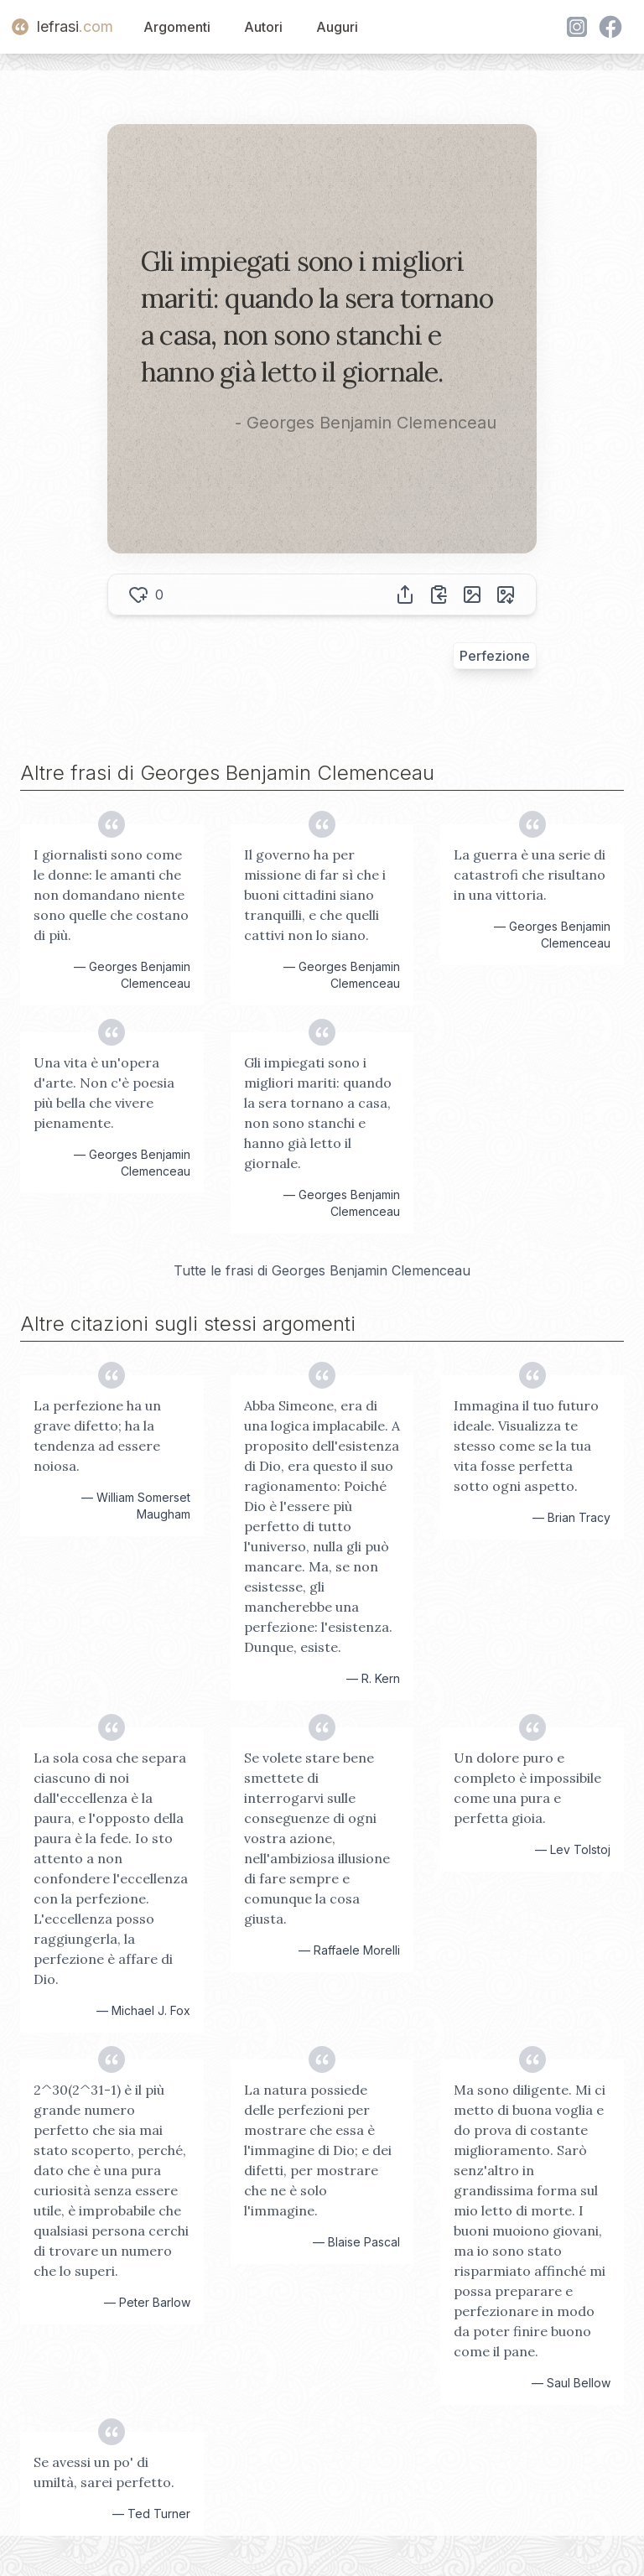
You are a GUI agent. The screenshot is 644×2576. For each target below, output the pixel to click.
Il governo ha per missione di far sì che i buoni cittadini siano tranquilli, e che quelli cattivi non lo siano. (315, 894)
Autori (263, 26)
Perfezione (495, 655)
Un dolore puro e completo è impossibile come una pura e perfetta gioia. (527, 1787)
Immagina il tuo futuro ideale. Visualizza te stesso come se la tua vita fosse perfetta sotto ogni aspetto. (526, 1445)
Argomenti (176, 26)
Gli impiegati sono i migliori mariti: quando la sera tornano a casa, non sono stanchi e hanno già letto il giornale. (318, 1112)
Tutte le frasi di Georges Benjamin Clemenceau (322, 1270)
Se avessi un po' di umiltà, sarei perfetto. (104, 2472)
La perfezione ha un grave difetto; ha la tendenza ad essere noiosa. (97, 1435)
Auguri (337, 26)
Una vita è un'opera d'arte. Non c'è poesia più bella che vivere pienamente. (104, 1092)
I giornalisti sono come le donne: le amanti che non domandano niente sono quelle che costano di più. (111, 894)
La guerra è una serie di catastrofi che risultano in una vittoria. (529, 874)
